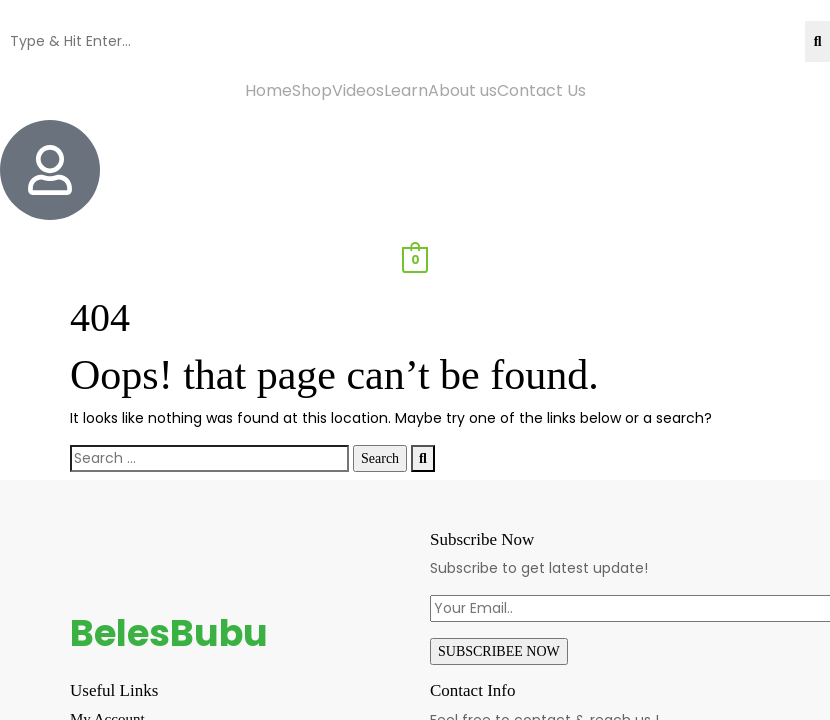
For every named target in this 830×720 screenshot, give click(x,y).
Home (268, 91)
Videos (358, 91)
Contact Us (541, 91)
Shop (312, 91)
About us (462, 91)
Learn (406, 91)
